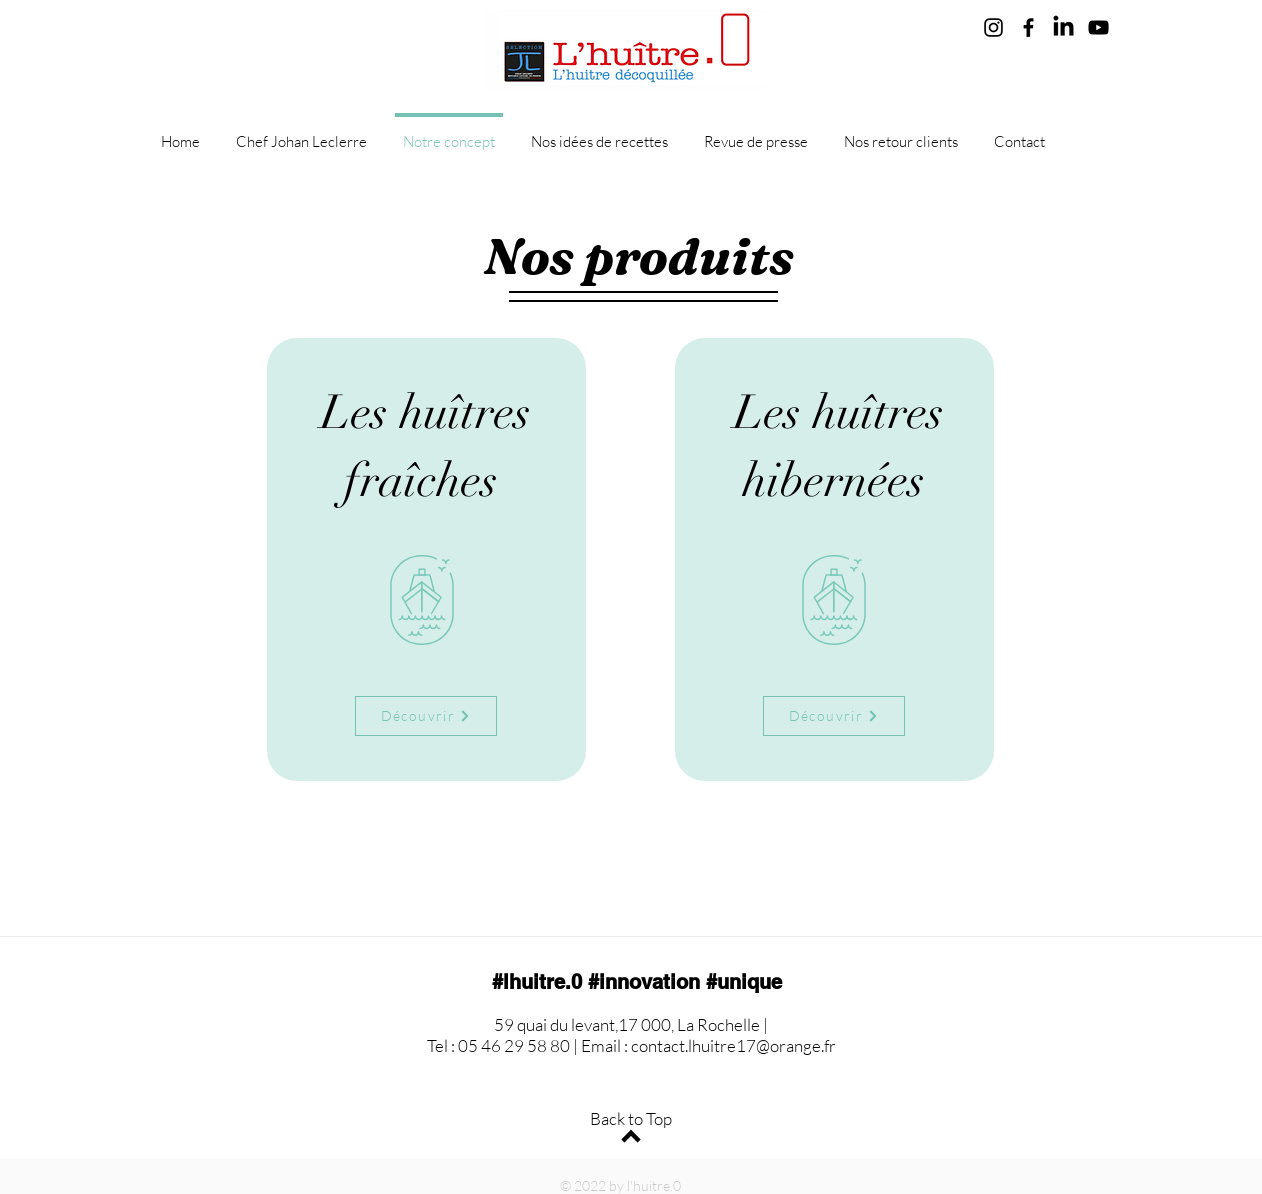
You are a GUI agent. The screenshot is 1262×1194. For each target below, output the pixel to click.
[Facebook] (1028, 27)
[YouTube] (1098, 27)
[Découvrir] (426, 716)
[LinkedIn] (1063, 27)
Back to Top (631, 1118)
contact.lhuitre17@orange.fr (733, 1045)
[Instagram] (993, 27)
